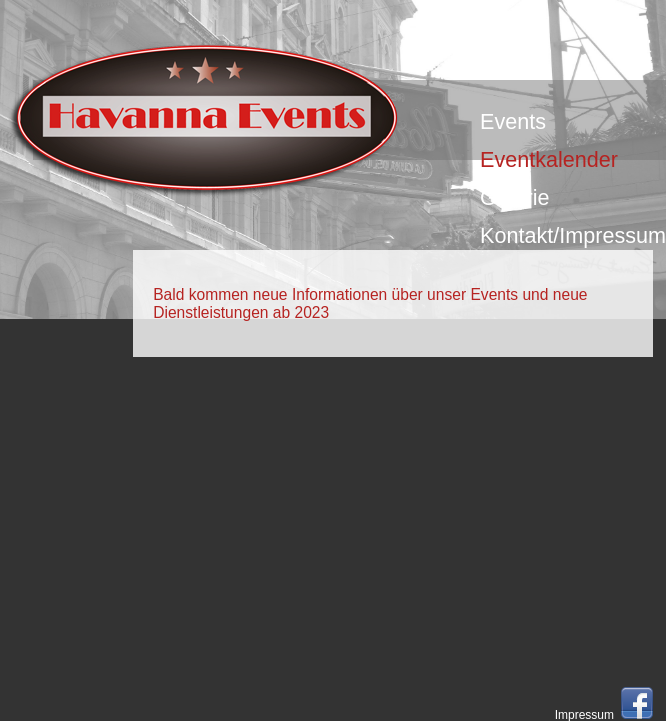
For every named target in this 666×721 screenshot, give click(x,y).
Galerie (515, 197)
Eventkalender (549, 159)
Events (513, 121)
